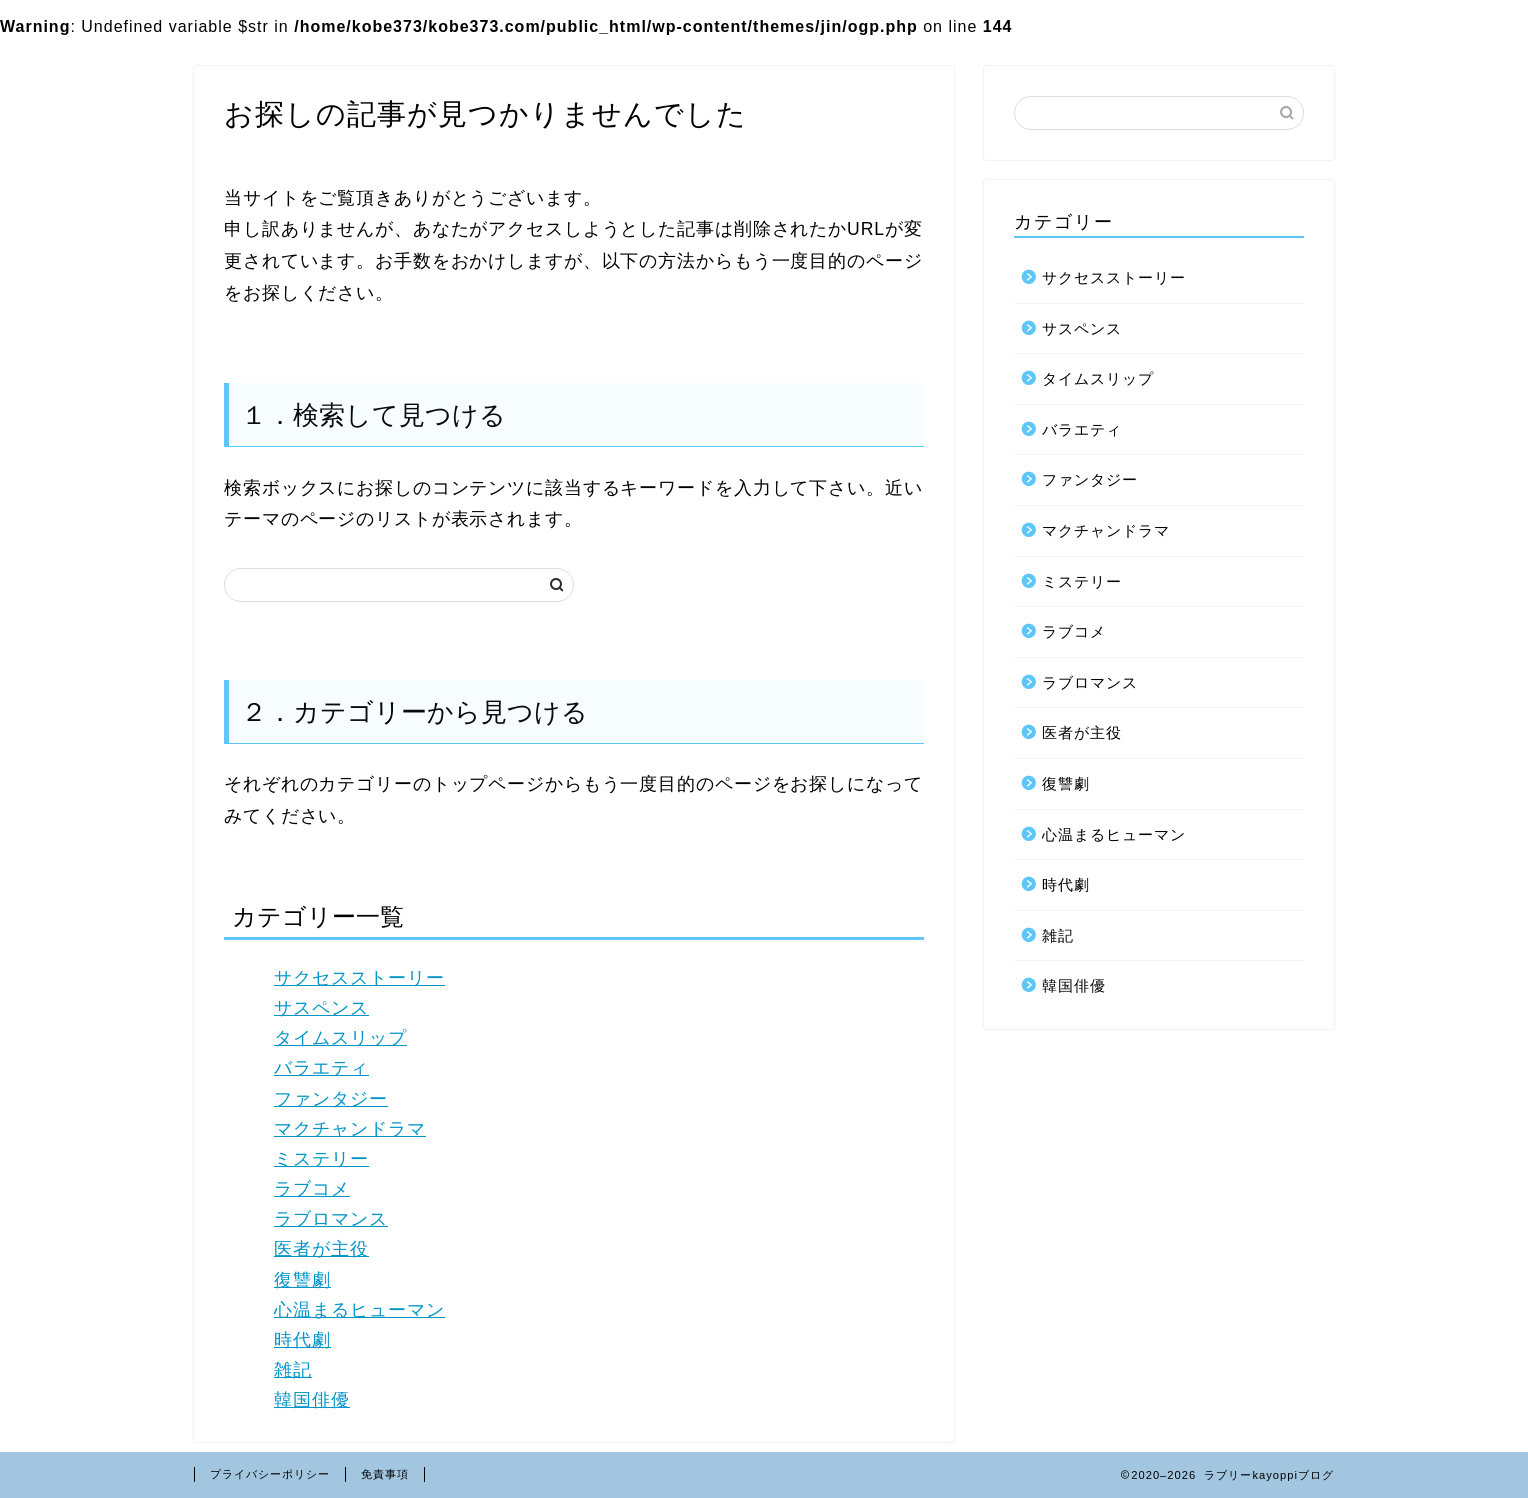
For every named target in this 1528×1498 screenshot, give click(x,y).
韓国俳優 (312, 1400)
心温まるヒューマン (359, 1310)
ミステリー (321, 1159)
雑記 (293, 1370)
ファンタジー (331, 1099)
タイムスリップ (340, 1038)
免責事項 (385, 1474)
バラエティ (321, 1068)
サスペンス (321, 1008)
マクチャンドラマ (350, 1129)
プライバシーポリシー (270, 1474)
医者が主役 (321, 1249)
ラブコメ (312, 1189)
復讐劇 (302, 1280)
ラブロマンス (331, 1219)
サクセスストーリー (359, 978)
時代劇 (302, 1340)
